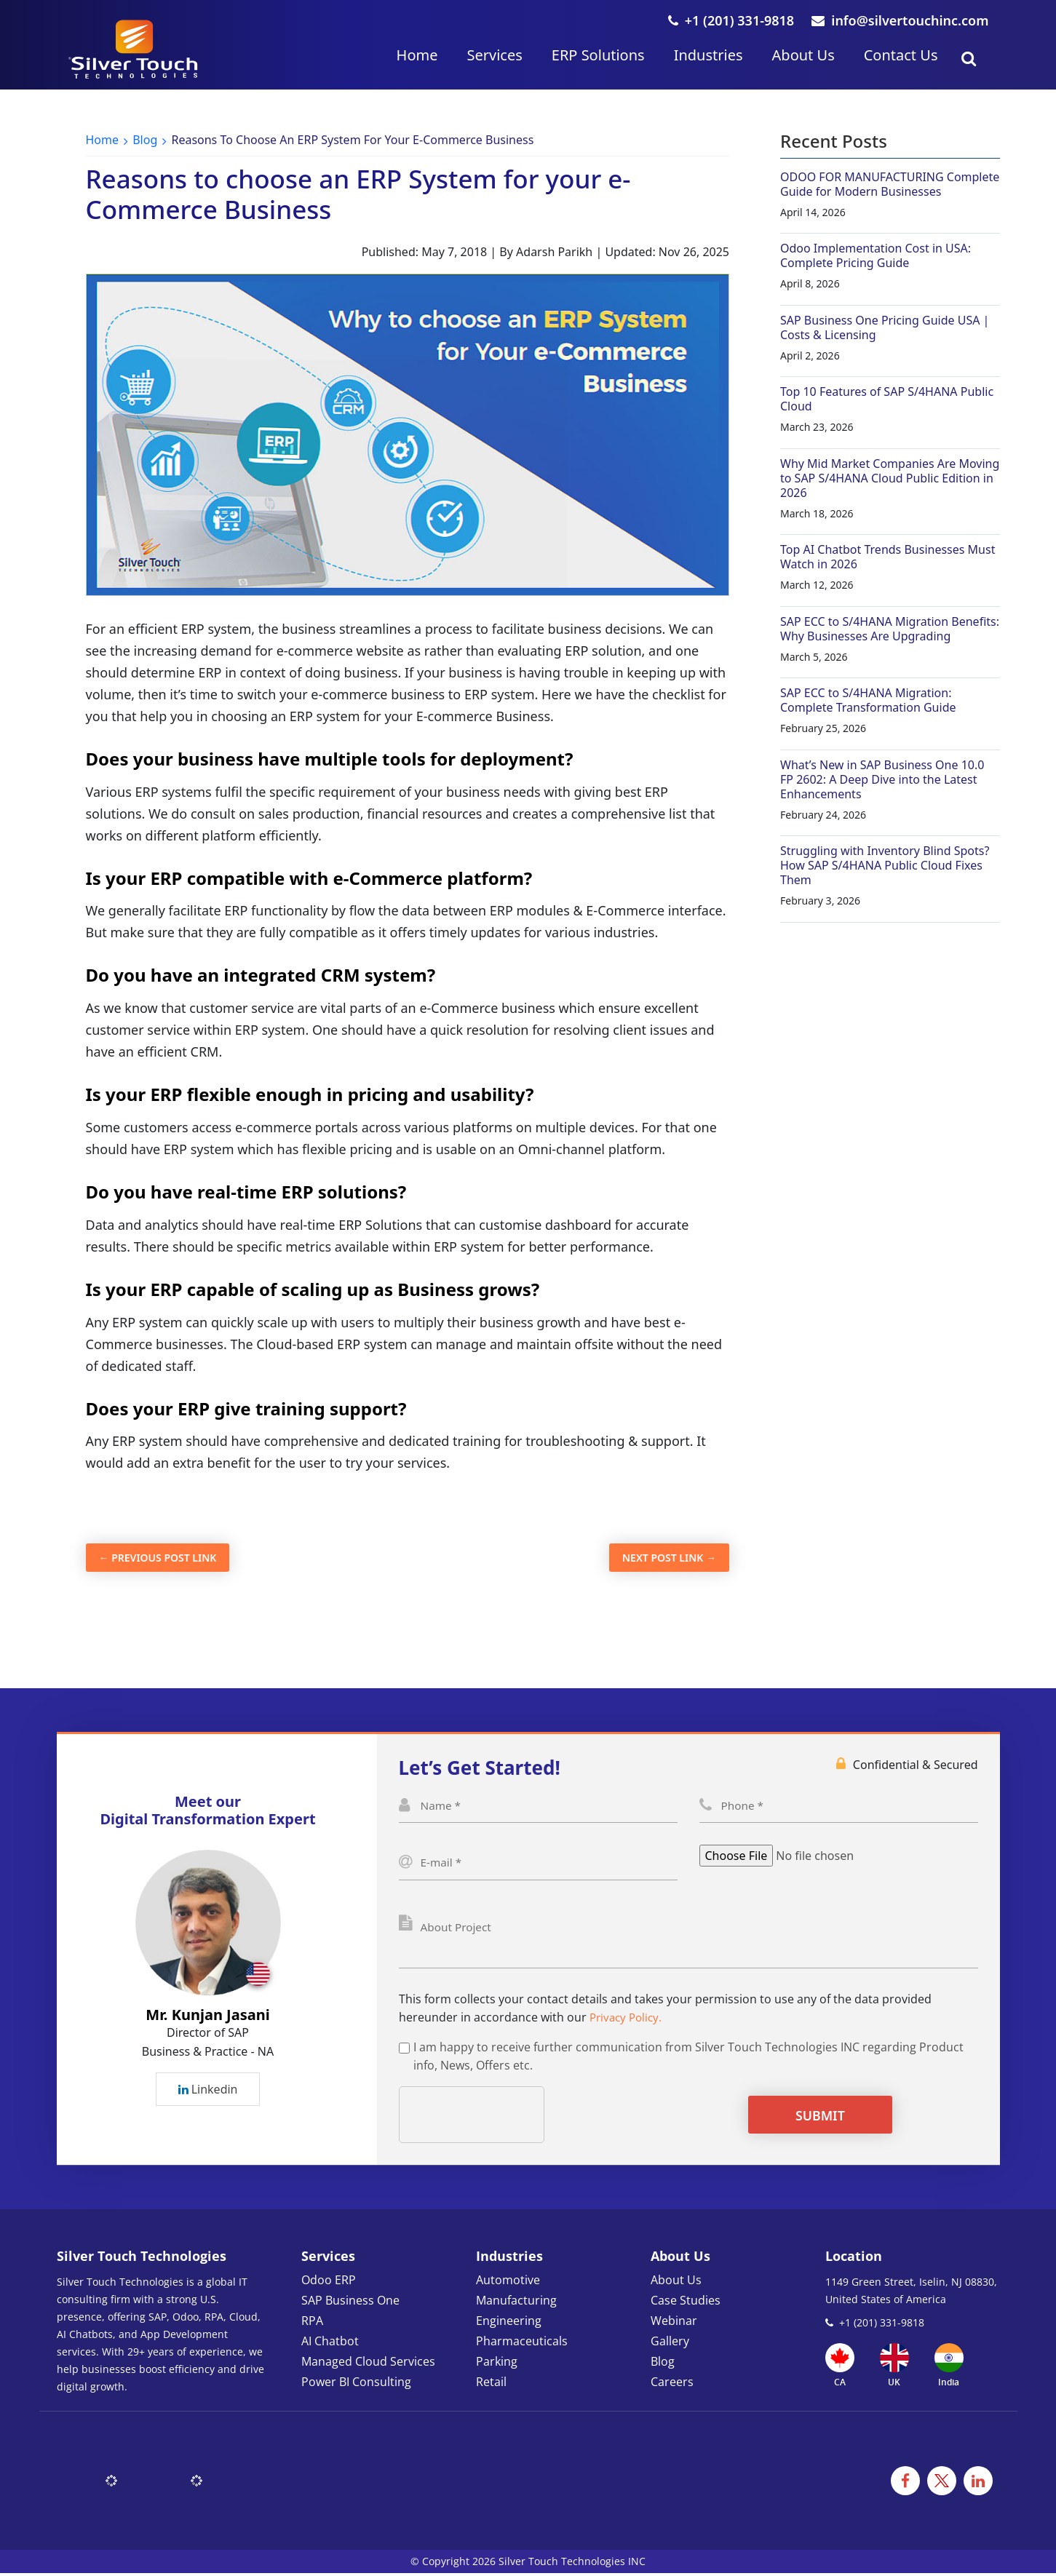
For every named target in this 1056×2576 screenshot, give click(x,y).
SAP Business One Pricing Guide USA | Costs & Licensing (884, 327)
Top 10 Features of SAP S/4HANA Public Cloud (886, 398)
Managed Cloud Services (368, 2364)
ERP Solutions (598, 55)
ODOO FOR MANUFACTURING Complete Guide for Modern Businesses (889, 184)
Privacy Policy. (628, 2020)
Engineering (508, 2323)
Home (417, 55)
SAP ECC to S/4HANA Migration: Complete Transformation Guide (868, 700)
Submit (805, 2117)
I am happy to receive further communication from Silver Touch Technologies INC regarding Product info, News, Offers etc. (688, 2059)
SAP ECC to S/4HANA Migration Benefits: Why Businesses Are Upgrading (889, 628)
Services (494, 55)
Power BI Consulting (356, 2385)
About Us (803, 55)
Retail (491, 2385)
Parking (496, 2364)
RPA (312, 2323)
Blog (144, 140)
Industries (708, 55)
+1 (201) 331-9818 (731, 20)
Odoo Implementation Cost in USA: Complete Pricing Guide (875, 255)
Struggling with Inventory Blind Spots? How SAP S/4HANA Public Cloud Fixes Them (884, 865)
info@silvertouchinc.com (899, 20)
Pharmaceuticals (522, 2344)
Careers (672, 2385)
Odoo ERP (328, 2283)
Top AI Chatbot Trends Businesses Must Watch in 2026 (887, 556)
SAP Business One (350, 2303)
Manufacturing (516, 2303)
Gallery (670, 2344)
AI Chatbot (330, 2344)
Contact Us (901, 55)
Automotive (508, 2283)
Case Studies (685, 2303)
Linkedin (208, 2091)
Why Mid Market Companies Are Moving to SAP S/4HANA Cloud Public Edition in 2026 (889, 478)
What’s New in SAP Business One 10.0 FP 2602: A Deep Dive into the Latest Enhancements (882, 779)
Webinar (674, 2323)
